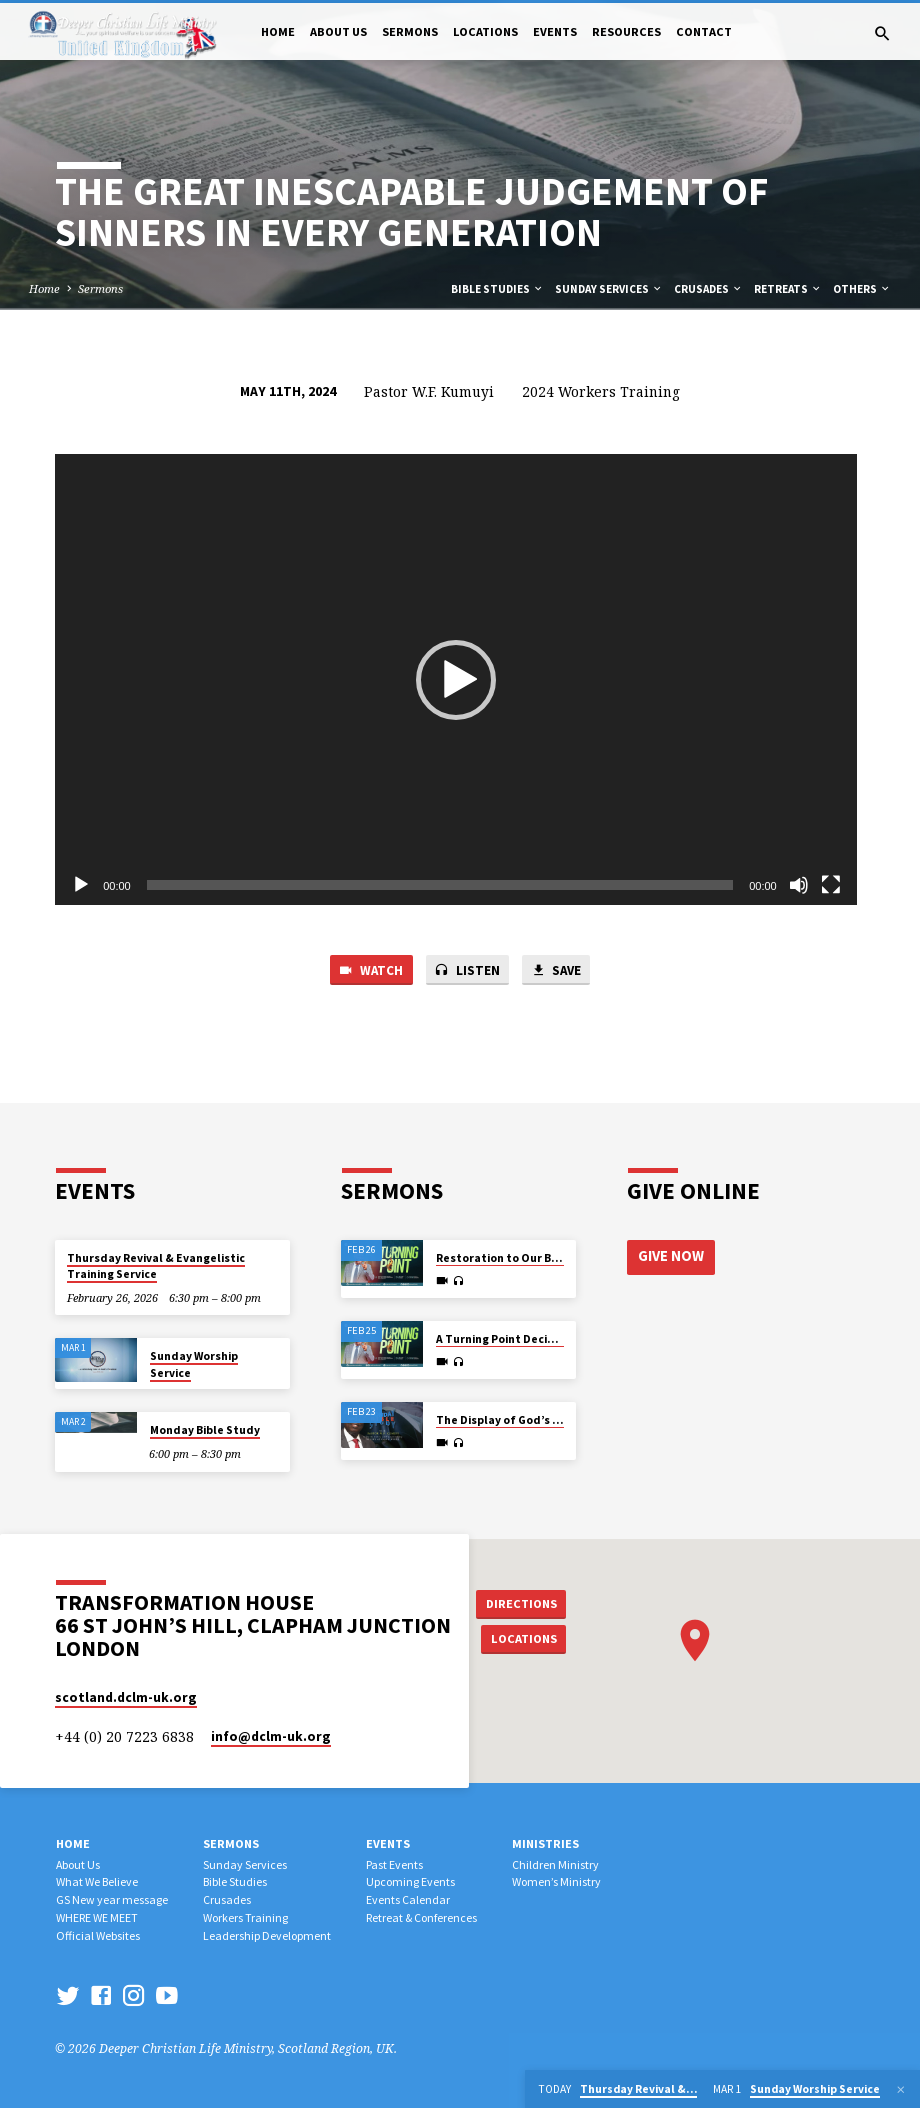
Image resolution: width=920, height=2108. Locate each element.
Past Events (394, 1864)
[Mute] (799, 885)
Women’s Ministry (556, 1881)
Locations (485, 31)
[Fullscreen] (831, 885)
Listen (466, 970)
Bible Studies (497, 289)
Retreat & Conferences (421, 1917)
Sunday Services (609, 289)
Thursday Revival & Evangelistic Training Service (156, 1266)
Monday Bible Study (205, 1430)
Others (862, 289)
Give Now (671, 1256)
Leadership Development (267, 1935)
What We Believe (97, 1881)
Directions (522, 1602)
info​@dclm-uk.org (271, 1736)
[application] (456, 679)
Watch (369, 970)
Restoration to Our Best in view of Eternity (554, 1258)
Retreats (788, 289)
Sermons (410, 31)
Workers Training (245, 1917)
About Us (338, 31)
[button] (456, 680)
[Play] (81, 885)
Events (555, 31)
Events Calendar (408, 1899)
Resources (626, 31)
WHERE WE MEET (97, 1917)
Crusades (708, 289)
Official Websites (98, 1935)
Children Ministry (555, 1864)
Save (557, 970)
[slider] (440, 885)
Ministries (545, 1843)
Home (278, 31)
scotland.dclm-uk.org (126, 1697)
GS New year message (112, 1899)
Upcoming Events (410, 1881)
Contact (704, 31)
